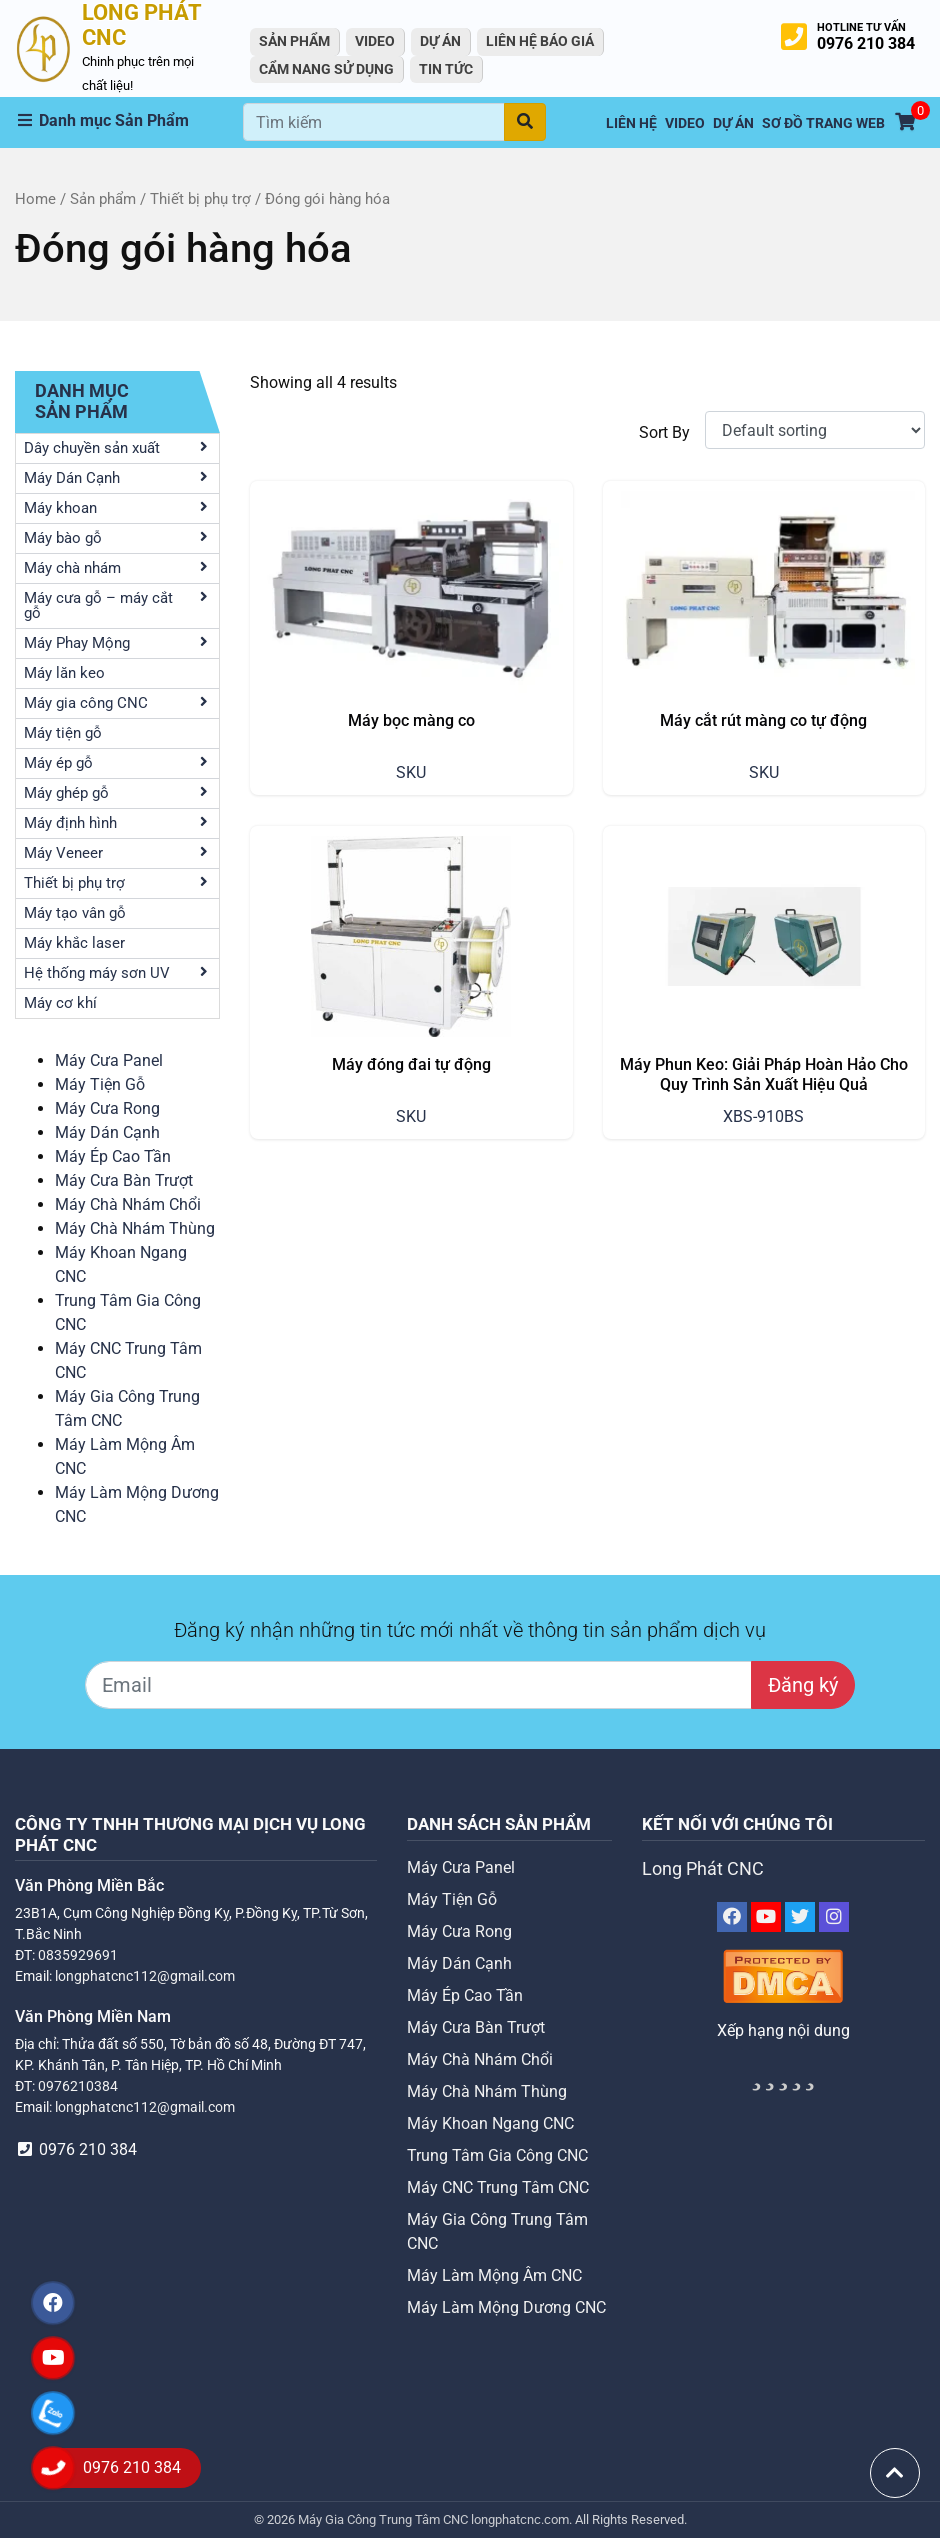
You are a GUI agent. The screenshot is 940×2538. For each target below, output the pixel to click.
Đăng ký (803, 1685)
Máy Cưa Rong (107, 1108)
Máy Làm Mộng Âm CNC (494, 2275)
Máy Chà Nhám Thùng (135, 1228)
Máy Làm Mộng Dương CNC (506, 2307)
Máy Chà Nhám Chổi (128, 1204)
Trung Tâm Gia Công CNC (497, 2155)
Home (35, 199)
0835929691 (78, 1955)
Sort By (664, 432)
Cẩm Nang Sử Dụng (326, 69)
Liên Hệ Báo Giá (540, 41)
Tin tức (446, 69)
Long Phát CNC (703, 1869)
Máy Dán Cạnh (107, 1132)
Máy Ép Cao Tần (113, 1156)
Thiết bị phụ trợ (200, 199)
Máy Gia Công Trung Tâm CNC (384, 2519)
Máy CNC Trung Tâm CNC (498, 2187)
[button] (129, 121)
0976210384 (78, 2086)
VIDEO (375, 41)
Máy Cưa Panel (109, 1060)
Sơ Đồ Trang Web (823, 123)
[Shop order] (815, 430)
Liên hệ (631, 123)
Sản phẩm (103, 199)
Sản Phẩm (294, 41)
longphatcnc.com (520, 2519)
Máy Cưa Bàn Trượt (124, 1180)
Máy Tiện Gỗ (100, 1084)
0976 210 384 (866, 43)
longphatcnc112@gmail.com (145, 1976)
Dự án (440, 41)
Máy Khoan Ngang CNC (490, 2123)
